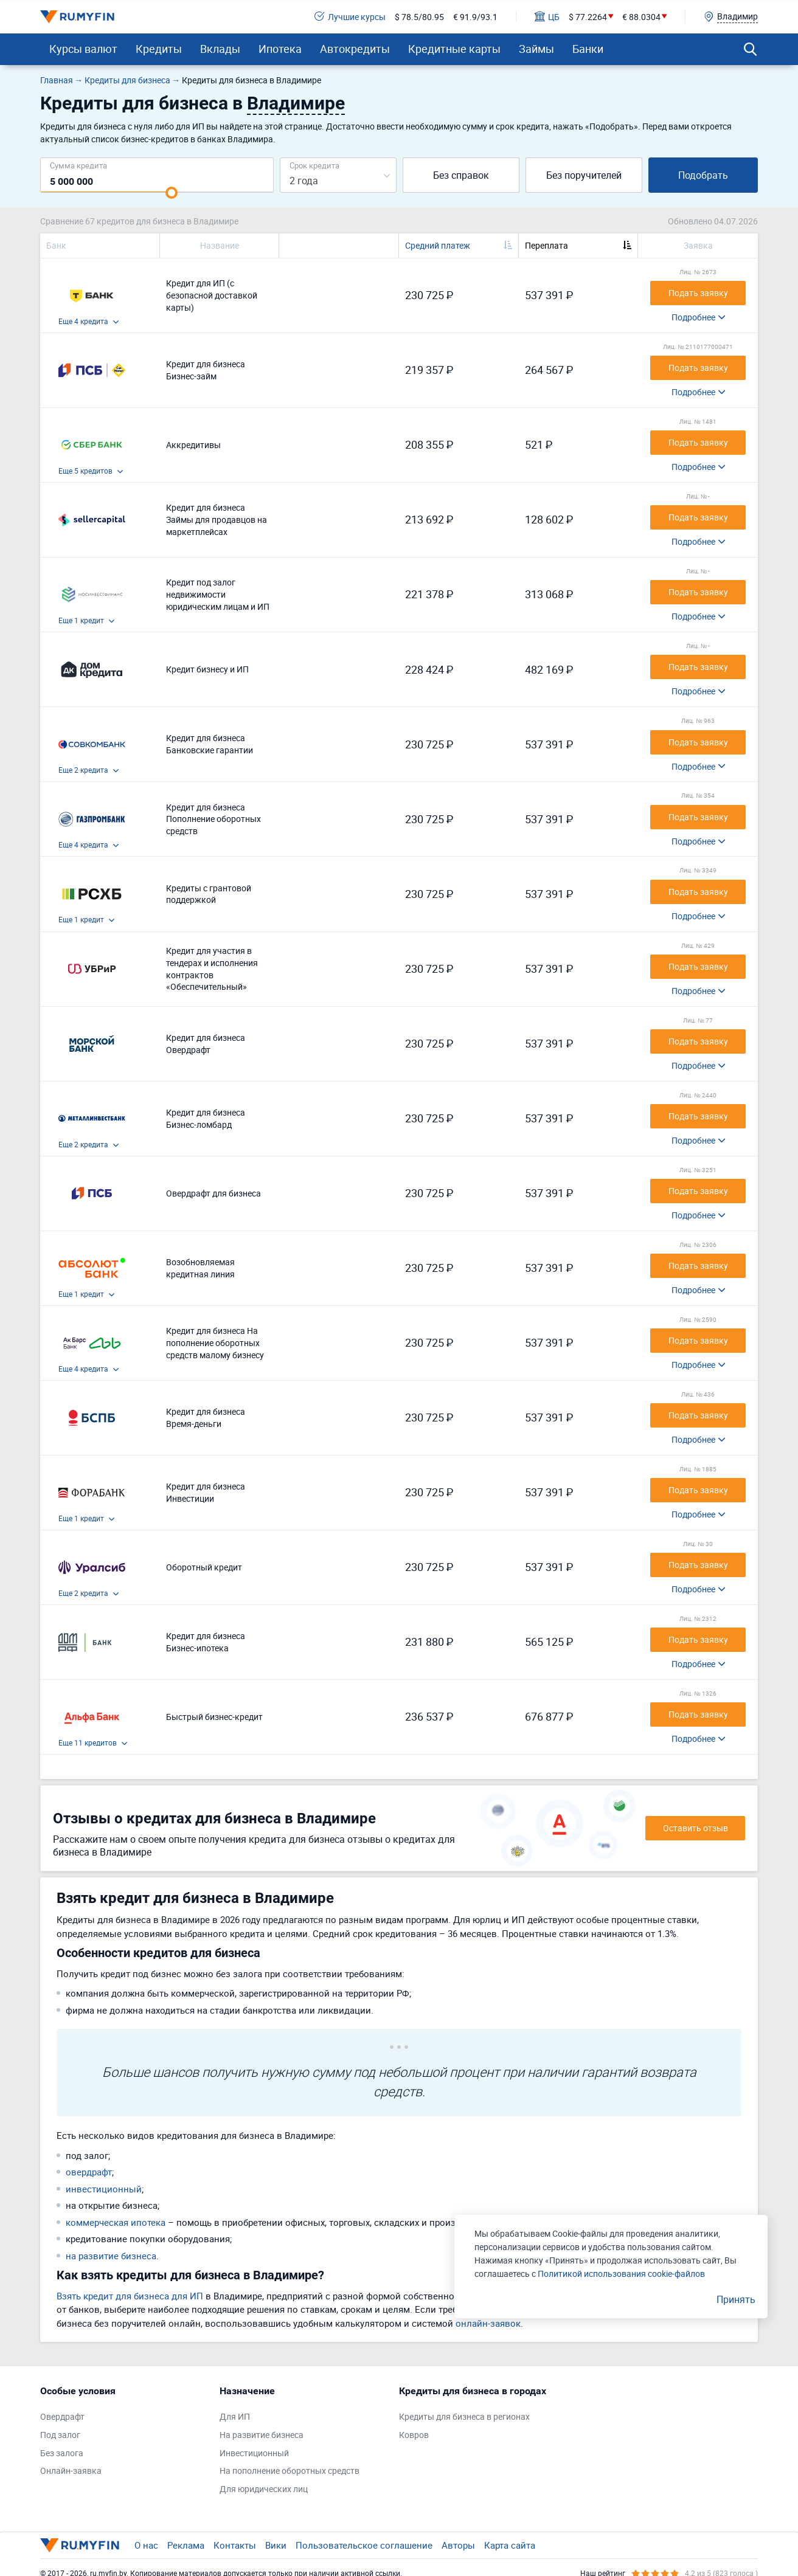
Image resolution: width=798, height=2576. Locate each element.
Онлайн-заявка (71, 2470)
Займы (536, 48)
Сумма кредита (78, 165)
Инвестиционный (254, 2453)
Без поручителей (584, 175)
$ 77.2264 (588, 16)
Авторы (458, 2545)
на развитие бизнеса (111, 2256)
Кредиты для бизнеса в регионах (464, 2416)
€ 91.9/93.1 (475, 16)
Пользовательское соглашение (364, 2545)
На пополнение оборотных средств (289, 2470)
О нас (146, 2545)
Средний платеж (437, 245)
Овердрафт (62, 2416)
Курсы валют (83, 48)
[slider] (171, 193)
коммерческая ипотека (115, 2222)
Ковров (414, 2434)
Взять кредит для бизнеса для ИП (130, 2296)
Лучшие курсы (350, 16)
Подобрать (703, 175)
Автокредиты (355, 48)
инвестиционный (104, 2189)
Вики (275, 2545)
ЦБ (547, 16)
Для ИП (235, 2416)
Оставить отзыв (695, 1828)
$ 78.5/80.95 (419, 16)
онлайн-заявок (488, 2323)
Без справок (461, 175)
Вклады (220, 48)
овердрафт (89, 2172)
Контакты (234, 2545)
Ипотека (280, 48)
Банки (587, 48)
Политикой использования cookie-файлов (621, 2273)
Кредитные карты (454, 48)
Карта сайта (509, 2545)
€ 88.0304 (641, 16)
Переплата (546, 245)
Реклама (185, 2545)
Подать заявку (698, 293)
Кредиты (159, 48)
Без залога (61, 2453)
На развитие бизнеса (262, 2434)
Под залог (60, 2434)
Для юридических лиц (264, 2489)
